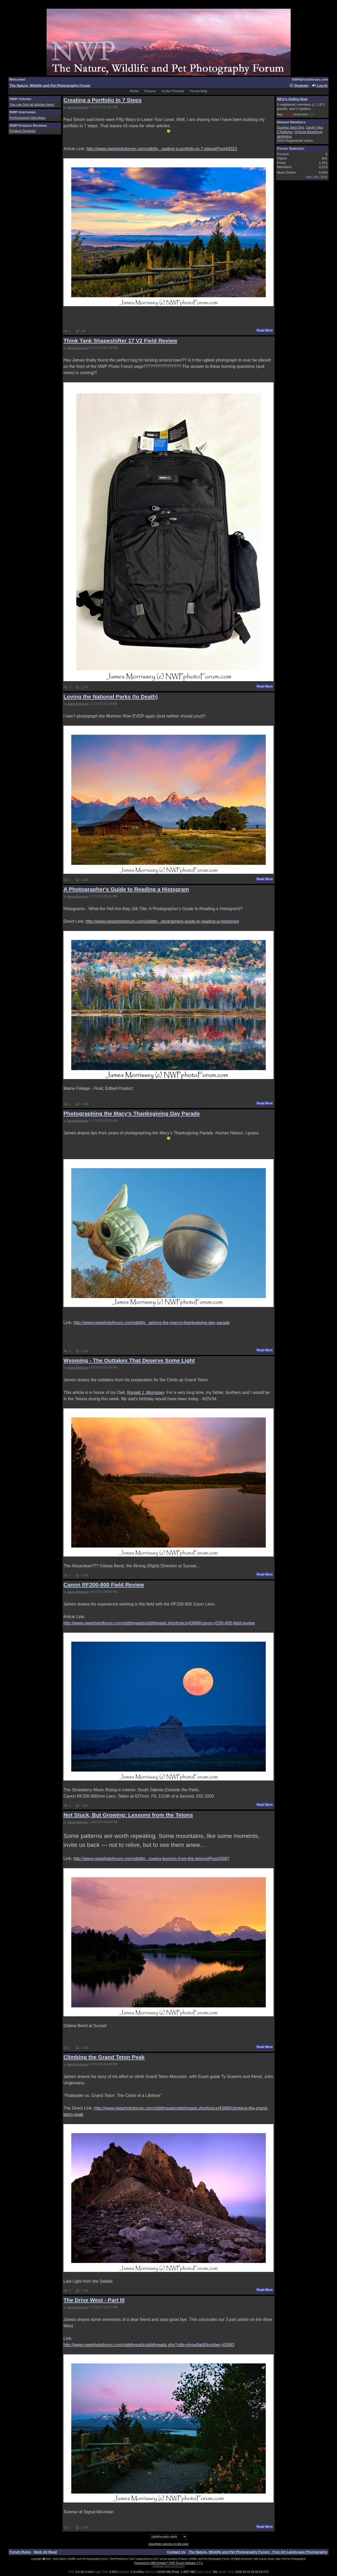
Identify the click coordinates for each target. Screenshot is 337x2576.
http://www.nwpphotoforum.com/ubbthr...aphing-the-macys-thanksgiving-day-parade (151, 1322)
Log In (320, 85)
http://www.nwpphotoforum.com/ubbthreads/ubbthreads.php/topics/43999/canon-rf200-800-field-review (159, 1623)
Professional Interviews (27, 118)
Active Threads (172, 91)
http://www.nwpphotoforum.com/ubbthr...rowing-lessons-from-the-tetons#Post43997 (151, 1858)
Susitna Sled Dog (290, 127)
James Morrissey (77, 107)
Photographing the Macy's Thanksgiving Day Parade (131, 1113)
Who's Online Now (292, 99)
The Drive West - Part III (94, 2300)
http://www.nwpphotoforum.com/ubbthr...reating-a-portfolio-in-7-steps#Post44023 (161, 149)
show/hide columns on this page (168, 2543)
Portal (134, 91)
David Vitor (314, 127)
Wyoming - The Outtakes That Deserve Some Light (129, 1360)
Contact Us (176, 2552)
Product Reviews (22, 131)
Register (299, 85)
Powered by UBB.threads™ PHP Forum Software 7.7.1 (168, 2562)
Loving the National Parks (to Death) (110, 697)
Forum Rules (20, 2552)
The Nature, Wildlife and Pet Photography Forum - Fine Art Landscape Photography (258, 2552)
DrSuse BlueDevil (308, 132)
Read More (265, 330)
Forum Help (198, 91)
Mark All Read (45, 2552)
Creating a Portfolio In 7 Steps (102, 100)
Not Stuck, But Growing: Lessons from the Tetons (128, 1815)
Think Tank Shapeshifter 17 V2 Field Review (120, 341)
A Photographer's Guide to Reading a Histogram (126, 889)
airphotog (284, 136)
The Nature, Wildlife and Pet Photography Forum (49, 85)
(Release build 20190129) (168, 2566)
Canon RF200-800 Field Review (103, 1585)
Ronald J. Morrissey (145, 1392)
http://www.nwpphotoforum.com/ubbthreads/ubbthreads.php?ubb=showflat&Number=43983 (148, 2345)
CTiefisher (285, 132)
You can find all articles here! (31, 104)
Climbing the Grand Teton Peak (104, 2057)
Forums (150, 91)
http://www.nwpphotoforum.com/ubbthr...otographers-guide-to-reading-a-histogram (162, 921)
